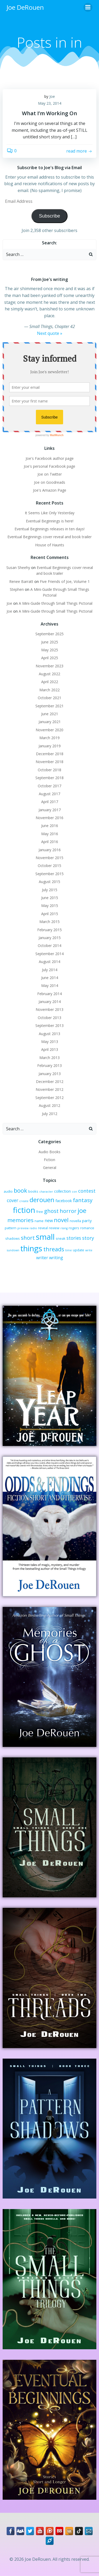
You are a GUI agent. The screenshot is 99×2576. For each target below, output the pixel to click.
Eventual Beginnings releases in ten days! (49, 528)
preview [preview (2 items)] (23, 1228)
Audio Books (49, 1151)
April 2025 (49, 657)
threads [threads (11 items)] (53, 1249)
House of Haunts (49, 544)
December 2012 (49, 1081)
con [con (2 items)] (74, 1191)
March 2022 (49, 689)
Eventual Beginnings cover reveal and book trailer (49, 536)
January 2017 (50, 809)
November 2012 (49, 1089)
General (49, 1167)
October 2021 (49, 697)
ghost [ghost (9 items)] (51, 1210)
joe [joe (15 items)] (82, 1210)
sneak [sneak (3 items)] (60, 1238)
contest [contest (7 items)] (87, 1191)
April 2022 (49, 681)
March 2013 (49, 1057)
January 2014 (50, 1001)
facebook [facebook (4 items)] (63, 1200)
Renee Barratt (21, 581)
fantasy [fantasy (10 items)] (82, 1200)
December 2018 (49, 753)
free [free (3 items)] (39, 1211)
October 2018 (49, 769)
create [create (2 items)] (24, 1201)
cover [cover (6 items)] (12, 1200)
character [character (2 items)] (46, 1191)
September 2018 (49, 777)
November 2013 (49, 1009)
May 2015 (49, 905)
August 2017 (49, 793)
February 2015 (49, 929)
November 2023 (49, 665)
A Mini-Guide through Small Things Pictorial (55, 603)
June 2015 (49, 897)
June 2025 (49, 641)
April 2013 (49, 1049)
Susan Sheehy (18, 567)
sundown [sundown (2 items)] (13, 1250)
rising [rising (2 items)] (64, 1228)
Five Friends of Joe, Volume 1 (65, 581)
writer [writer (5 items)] (42, 1258)
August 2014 (49, 961)
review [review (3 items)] (54, 1228)
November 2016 (49, 817)
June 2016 (49, 825)
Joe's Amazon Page (49, 490)
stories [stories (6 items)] (74, 1238)
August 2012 (49, 1105)
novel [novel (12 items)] (61, 1220)
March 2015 (49, 921)
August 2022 (49, 673)
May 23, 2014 (49, 103)
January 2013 (50, 1073)
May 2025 (49, 649)
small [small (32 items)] (45, 1237)
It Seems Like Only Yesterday (49, 512)
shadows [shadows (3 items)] (12, 1238)
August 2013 (49, 1033)
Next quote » (49, 333)
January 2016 (50, 849)
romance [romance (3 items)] (87, 1228)
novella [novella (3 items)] (75, 1220)
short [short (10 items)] (28, 1237)
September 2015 (49, 873)
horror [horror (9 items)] (68, 1210)
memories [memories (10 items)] (20, 1220)
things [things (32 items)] (31, 1248)
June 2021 (49, 713)
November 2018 (49, 761)
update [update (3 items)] (78, 1250)
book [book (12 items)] (20, 1190)
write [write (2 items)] (88, 1250)
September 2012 (49, 1097)
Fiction (49, 1159)
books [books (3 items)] (33, 1191)
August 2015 (49, 881)
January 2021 (50, 721)
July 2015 (49, 889)
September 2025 (49, 633)
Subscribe (49, 216)
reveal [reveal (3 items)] (43, 1228)
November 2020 (49, 729)
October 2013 (49, 1017)
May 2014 (49, 985)
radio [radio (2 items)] (33, 1228)
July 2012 (49, 1113)
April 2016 (49, 841)
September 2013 (49, 1025)
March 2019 (49, 737)
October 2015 (49, 865)
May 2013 (49, 1041)
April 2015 (49, 913)
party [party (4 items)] (87, 1220)
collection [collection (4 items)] (62, 1191)
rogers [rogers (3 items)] (74, 1228)
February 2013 (49, 1065)
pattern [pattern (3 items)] (10, 1228)
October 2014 (49, 945)
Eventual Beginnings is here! (49, 520)
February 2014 (49, 993)
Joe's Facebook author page (50, 458)
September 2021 (49, 705)
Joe (52, 96)
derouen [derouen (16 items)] (42, 1199)
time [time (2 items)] (68, 1250)
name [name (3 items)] (39, 1220)
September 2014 (49, 953)
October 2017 (49, 785)
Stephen (17, 589)
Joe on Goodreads (49, 482)
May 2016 (49, 833)
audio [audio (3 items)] (8, 1191)
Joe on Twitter (49, 474)
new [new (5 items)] (49, 1220)
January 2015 (50, 937)
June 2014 (49, 977)
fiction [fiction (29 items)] (24, 1210)
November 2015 (49, 857)
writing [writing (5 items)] (56, 1258)
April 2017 (49, 801)
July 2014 (49, 969)
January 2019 (50, 745)
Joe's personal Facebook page (49, 466)
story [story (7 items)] (88, 1238)
